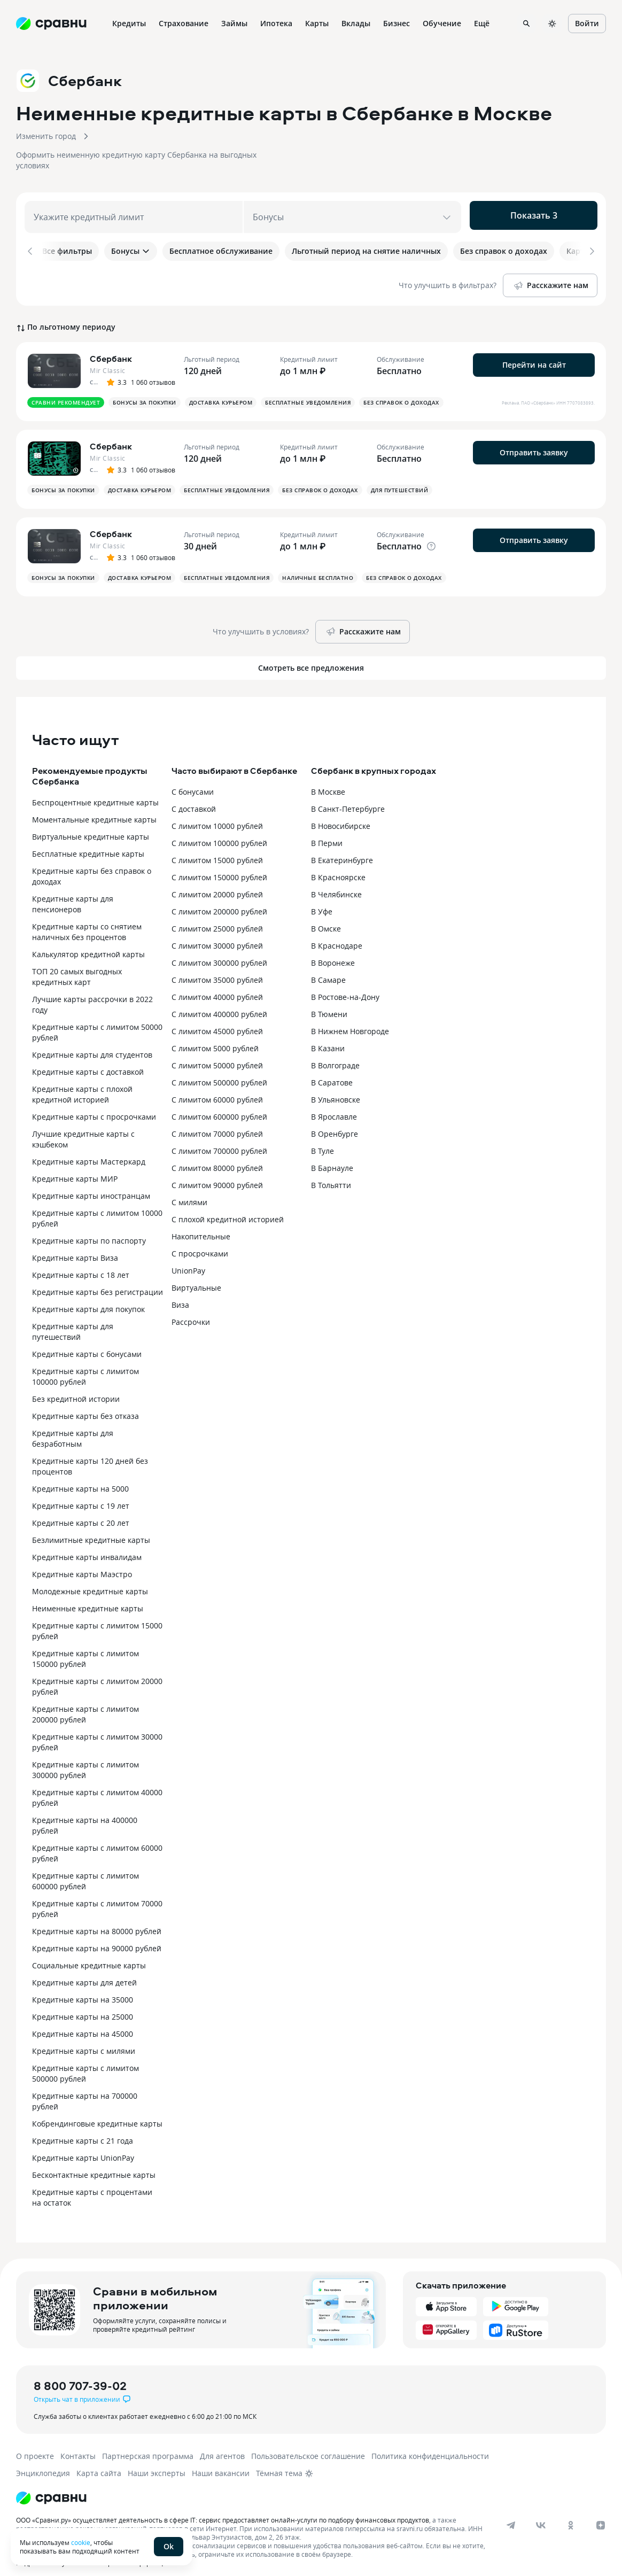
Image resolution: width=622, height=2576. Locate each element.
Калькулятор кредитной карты (88, 946)
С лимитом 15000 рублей (217, 852)
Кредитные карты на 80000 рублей (96, 1923)
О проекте (35, 2448)
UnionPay (188, 1263)
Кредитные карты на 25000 (82, 2009)
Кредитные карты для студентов (92, 1047)
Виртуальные (196, 1280)
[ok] (570, 2517)
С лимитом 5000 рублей (215, 1040)
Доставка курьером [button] (221, 394)
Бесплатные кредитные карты (88, 846)
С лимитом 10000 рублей (217, 818)
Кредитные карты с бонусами (87, 1346)
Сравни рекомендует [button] (66, 394)
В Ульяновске (335, 1092)
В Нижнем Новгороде (350, 1023)
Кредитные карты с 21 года (82, 2133)
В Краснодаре (336, 938)
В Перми (327, 835)
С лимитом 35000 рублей (217, 972)
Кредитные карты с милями (83, 2043)
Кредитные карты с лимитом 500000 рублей (85, 2065)
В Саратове (332, 1074)
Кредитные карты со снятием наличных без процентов (87, 923)
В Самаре (328, 972)
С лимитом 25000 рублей (217, 920)
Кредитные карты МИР (75, 1171)
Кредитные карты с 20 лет (80, 1515)
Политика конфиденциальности (430, 2448)
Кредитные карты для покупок (88, 1301)
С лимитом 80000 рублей (217, 1160)
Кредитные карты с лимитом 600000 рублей (85, 1873)
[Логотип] (51, 2490)
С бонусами (193, 784)
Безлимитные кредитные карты (91, 1532)
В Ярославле (334, 1109)
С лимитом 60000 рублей (217, 1092)
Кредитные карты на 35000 (82, 1992)
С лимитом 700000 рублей (219, 1143)
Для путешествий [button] (400, 482)
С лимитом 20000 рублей (217, 886)
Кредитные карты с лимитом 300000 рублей (85, 1761)
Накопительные (201, 1228)
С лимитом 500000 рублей (219, 1074)
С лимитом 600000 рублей (219, 1109)
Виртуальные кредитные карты (90, 829)
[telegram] (511, 2517)
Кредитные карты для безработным (72, 1430)
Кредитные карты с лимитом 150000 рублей (85, 1650)
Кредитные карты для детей (84, 1974)
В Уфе (321, 903)
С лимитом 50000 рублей (217, 1057)
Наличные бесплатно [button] (317, 569)
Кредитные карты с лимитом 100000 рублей (85, 1368)
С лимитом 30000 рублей (217, 938)
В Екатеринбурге (342, 852)
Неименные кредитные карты (87, 1600)
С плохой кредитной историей (228, 1211)
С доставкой (194, 801)
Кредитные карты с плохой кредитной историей (82, 1086)
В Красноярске (338, 869)
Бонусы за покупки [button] (144, 394)
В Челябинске (336, 886)
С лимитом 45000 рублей (217, 1023)
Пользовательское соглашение (308, 2448)
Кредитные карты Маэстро (82, 1566)
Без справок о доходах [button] (401, 394)
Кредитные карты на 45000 (82, 2026)
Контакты (78, 2448)
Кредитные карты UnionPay (83, 2150)
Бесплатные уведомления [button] (308, 394)
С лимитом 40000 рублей (217, 989)
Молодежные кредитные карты (90, 1583)
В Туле (322, 1143)
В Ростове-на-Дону (345, 989)
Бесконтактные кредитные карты (94, 2167)
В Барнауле (332, 1160)
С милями (189, 1194)
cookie (80, 2542)
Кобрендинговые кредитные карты (97, 2116)
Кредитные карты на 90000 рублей (96, 1940)
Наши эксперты (156, 2465)
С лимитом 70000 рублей (217, 1126)
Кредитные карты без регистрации (97, 1284)
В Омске (326, 920)
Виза (180, 1297)
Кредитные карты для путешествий (72, 1323)
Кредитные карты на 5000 (80, 1481)
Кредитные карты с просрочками (94, 1109)
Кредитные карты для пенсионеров (72, 896)
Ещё (481, 23)
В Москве (328, 784)
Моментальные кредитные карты (94, 811)
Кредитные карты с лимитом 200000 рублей (85, 1706)
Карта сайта (98, 2465)
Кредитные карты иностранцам (91, 1188)
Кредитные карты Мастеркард (88, 1154)
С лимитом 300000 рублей (219, 955)
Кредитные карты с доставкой (88, 1064)
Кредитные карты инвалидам (87, 1549)
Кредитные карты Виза (75, 1250)
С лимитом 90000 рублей (217, 1177)
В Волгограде (335, 1057)
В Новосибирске (340, 818)
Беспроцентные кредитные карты (95, 794)
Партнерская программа (147, 2448)
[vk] (540, 2517)
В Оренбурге (334, 1126)
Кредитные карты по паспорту (89, 1233)
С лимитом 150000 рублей (219, 869)
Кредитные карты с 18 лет (80, 1267)
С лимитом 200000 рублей (219, 903)
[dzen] (600, 2517)
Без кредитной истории (76, 1391)
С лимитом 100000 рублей (219, 835)
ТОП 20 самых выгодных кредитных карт (77, 968)
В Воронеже (333, 955)
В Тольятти (331, 1177)
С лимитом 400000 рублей (219, 1006)
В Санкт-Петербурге (348, 801)
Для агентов (222, 2448)
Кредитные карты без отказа (85, 1408)
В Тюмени (329, 1006)
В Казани (328, 1040)
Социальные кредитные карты (89, 1957)
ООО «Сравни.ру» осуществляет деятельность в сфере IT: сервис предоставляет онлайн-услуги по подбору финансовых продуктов (222, 2512)
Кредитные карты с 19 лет (80, 1498)
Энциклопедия (43, 2465)
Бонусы (130, 251)
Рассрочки (191, 1314)
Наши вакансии (221, 2465)
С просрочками (200, 1245)
